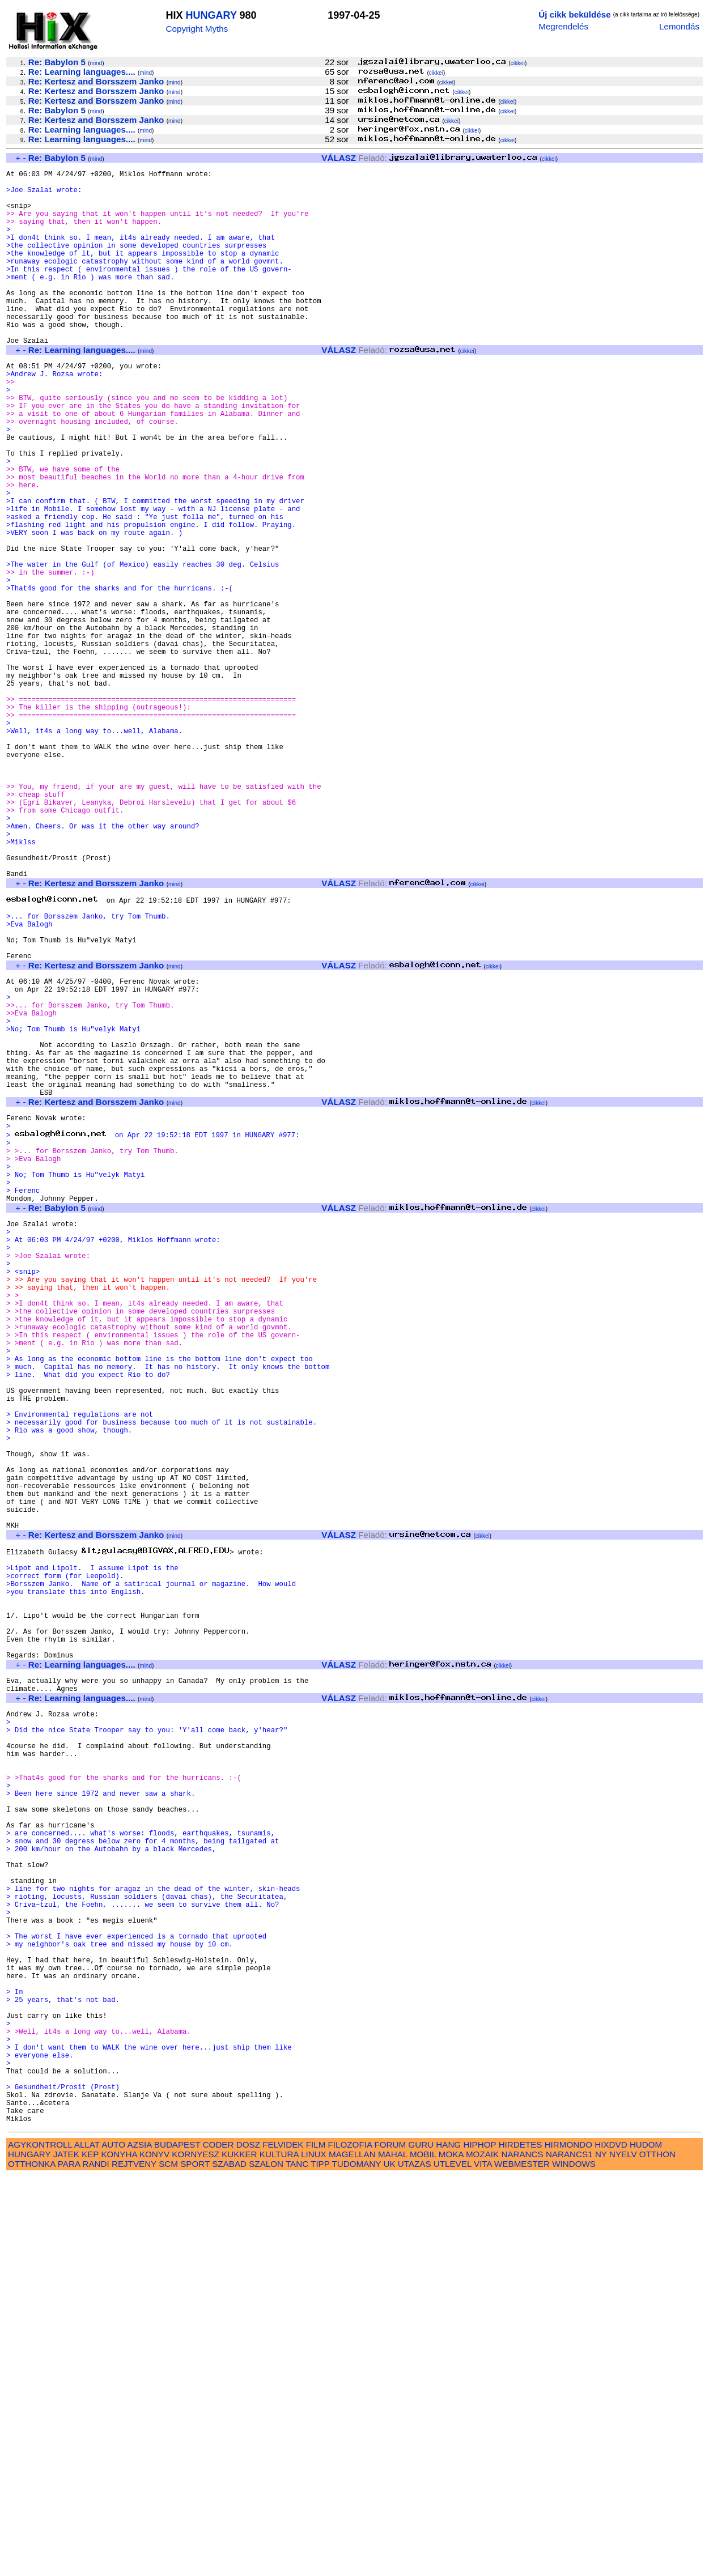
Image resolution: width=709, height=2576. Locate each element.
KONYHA (119, 2553)
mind (96, 63)
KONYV (154, 2553)
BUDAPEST (177, 2544)
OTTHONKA (32, 2563)
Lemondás (679, 26)
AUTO (113, 2544)
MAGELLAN (352, 2553)
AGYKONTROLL (40, 2544)
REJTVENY (134, 2563)
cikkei (518, 63)
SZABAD (229, 2563)
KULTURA (279, 2553)
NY (601, 2553)
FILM (316, 2544)
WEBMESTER (522, 2563)
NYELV (623, 2553)
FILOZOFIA (350, 2544)
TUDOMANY (356, 2563)
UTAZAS (414, 2563)
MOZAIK (482, 2553)
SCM (168, 2563)
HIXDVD (611, 2544)
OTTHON (657, 2553)
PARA (69, 2563)
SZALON (266, 2563)
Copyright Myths (197, 28)
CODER (218, 2544)
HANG (448, 2544)
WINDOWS (574, 2563)
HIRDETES (520, 2544)
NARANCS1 (569, 2553)
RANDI (95, 2563)
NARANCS (522, 2553)
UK (389, 2563)
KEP (90, 2553)
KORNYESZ (195, 2553)
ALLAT (87, 2544)
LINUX (313, 2553)
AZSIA (140, 2544)
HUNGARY (211, 15)
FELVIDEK (282, 2544)
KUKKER (239, 2553)
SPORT (195, 2563)
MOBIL (423, 2553)
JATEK (66, 2553)
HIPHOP (479, 2544)
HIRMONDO (568, 2544)
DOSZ (248, 2544)
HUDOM (646, 2544)
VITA (483, 2563)
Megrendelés (563, 26)
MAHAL (392, 2553)
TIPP (320, 2563)
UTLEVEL (453, 2563)
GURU (421, 2544)
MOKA (451, 2553)
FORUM (390, 2544)
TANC (297, 2563)
